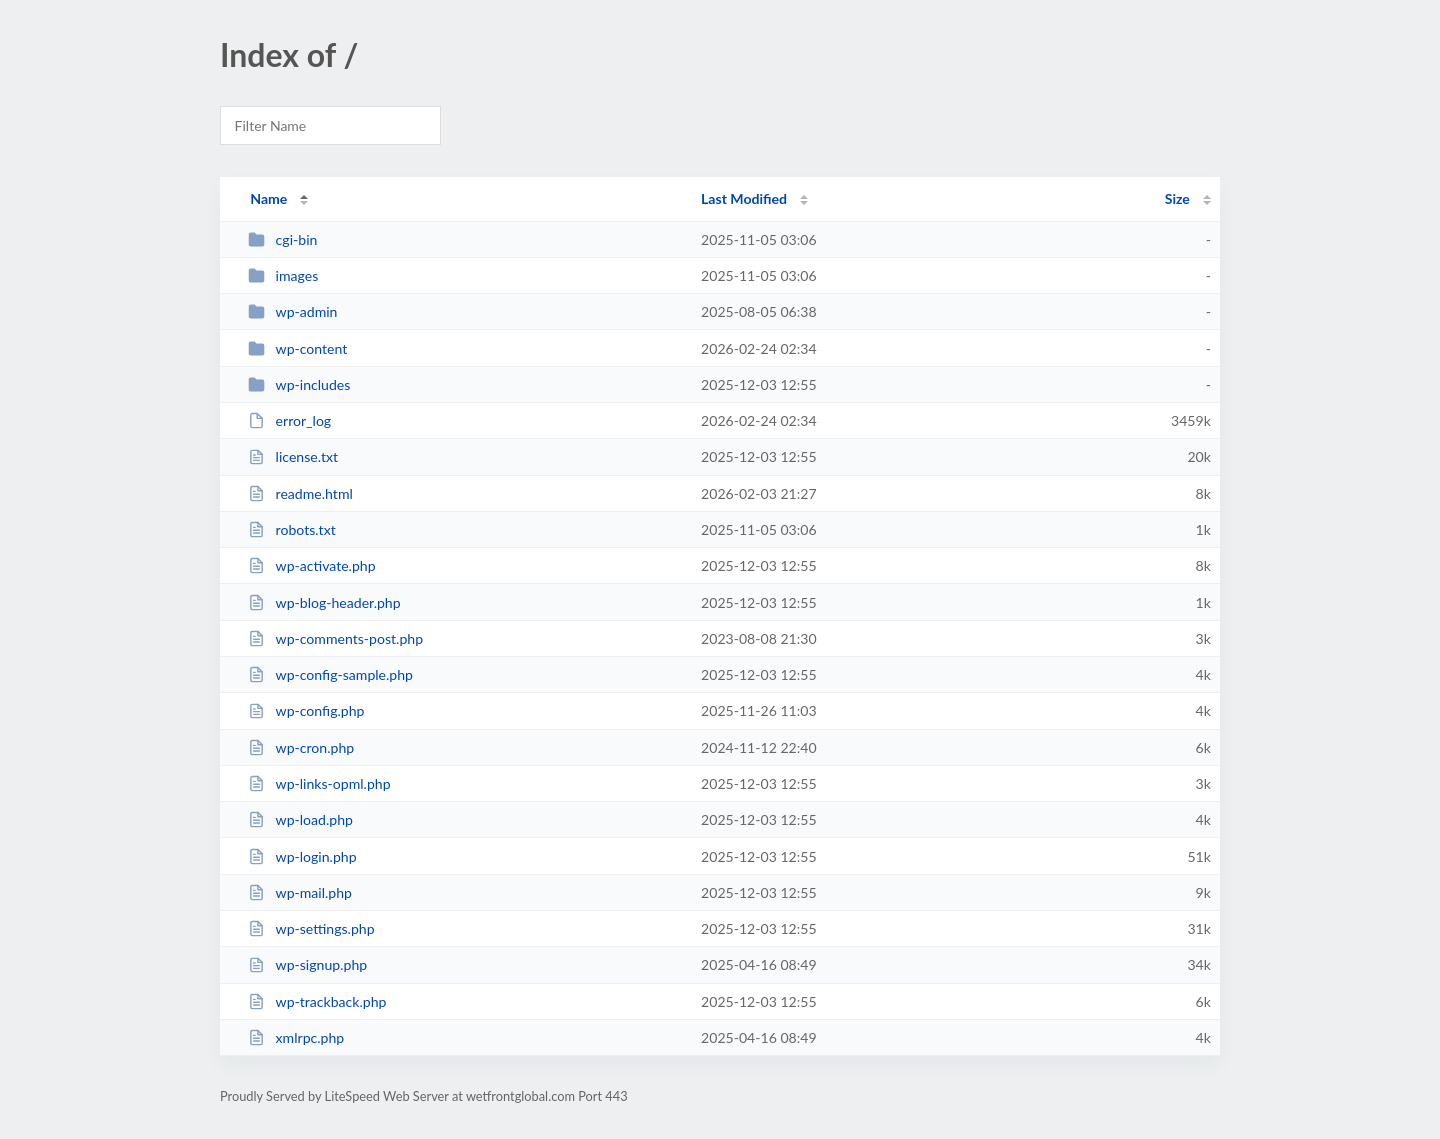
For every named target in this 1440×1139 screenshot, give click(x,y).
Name (268, 198)
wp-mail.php (300, 892)
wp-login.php (302, 856)
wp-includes (299, 384)
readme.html (300, 493)
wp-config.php (306, 710)
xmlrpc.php (296, 1037)
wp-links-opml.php (319, 783)
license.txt (293, 456)
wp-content (297, 348)
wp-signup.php (307, 964)
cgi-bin (282, 239)
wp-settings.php (311, 928)
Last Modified (744, 198)
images (283, 275)
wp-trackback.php (317, 1001)
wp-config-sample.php (330, 674)
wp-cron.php (301, 747)
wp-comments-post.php (335, 638)
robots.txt (292, 529)
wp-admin (292, 311)
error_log (289, 420)
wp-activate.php (311, 565)
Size (1177, 198)
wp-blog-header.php (324, 602)
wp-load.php (300, 819)
